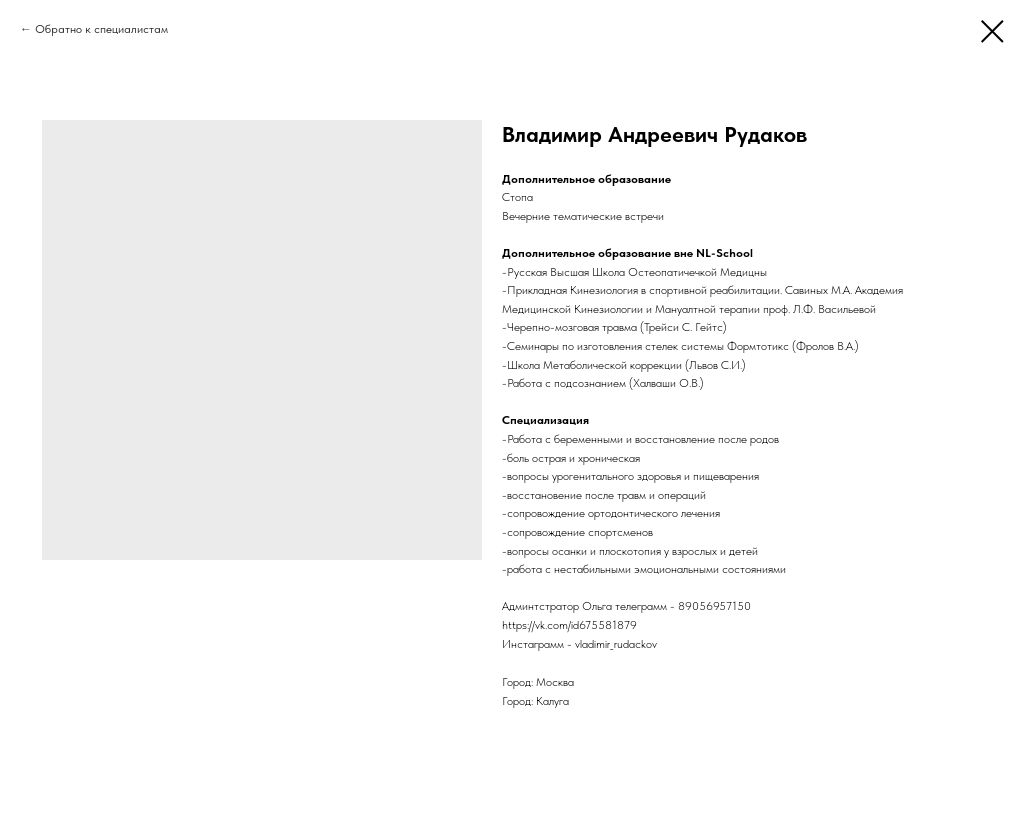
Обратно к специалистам (101, 29)
